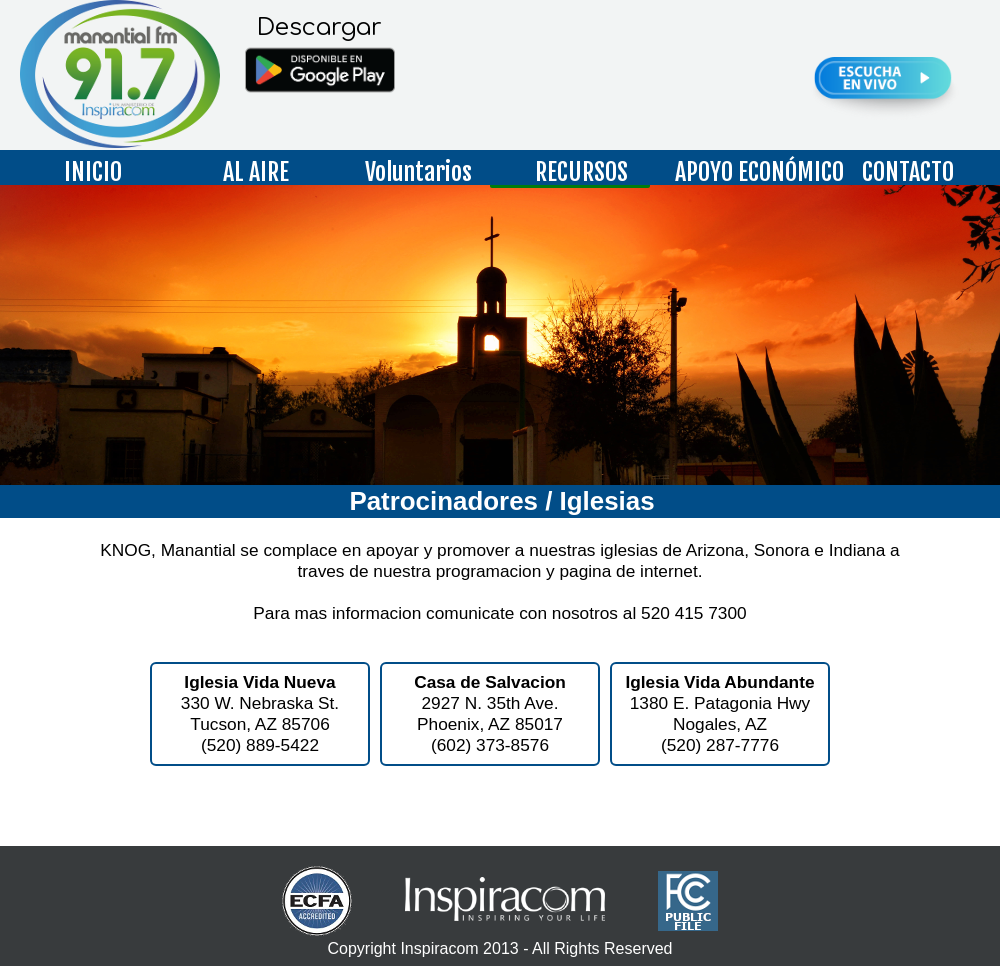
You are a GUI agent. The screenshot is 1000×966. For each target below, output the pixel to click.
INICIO (93, 172)
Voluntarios (418, 172)
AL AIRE (256, 172)
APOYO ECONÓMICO (750, 172)
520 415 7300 (694, 613)
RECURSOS (581, 172)
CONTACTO (908, 172)
